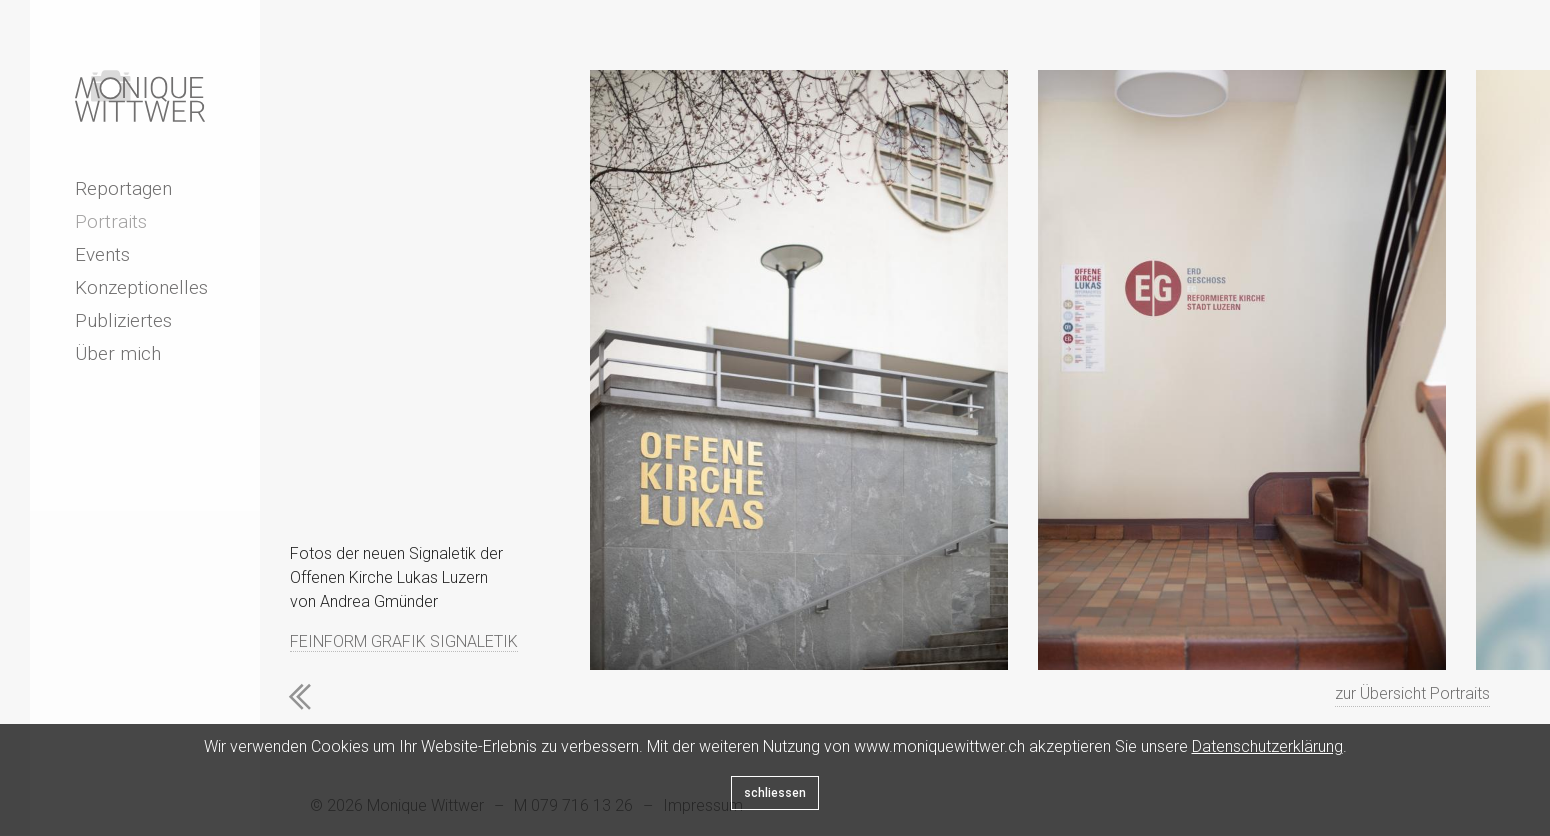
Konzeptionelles (141, 287)
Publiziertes (123, 320)
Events (102, 254)
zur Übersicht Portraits (1412, 693)
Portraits (111, 221)
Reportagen (123, 188)
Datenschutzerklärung (1267, 746)
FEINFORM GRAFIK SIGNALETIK (404, 641)
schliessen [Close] (775, 793)
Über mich (118, 353)
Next (395, 697)
